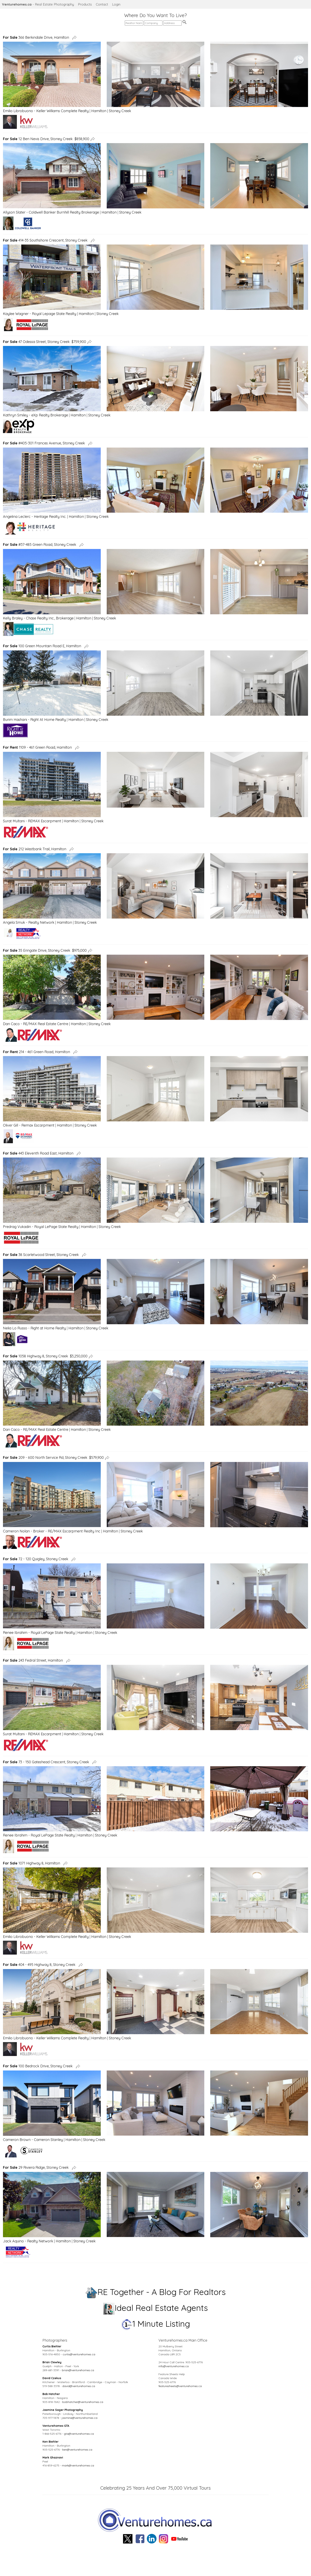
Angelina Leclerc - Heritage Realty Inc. (34, 516)
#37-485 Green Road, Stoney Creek (40, 544)
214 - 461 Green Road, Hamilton (37, 1052)
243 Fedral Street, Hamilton (34, 1660)
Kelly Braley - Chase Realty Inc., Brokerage (38, 618)
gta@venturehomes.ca (79, 2433)
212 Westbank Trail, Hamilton (35, 849)
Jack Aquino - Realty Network (28, 2241)
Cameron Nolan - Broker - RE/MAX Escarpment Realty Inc (51, 1531)
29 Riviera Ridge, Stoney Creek (37, 2167)
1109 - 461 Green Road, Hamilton (38, 747)
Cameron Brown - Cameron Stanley (33, 2139)
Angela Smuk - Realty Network (28, 922)
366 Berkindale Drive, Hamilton (37, 37)
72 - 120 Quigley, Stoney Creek (36, 1559)
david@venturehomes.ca (78, 2386)
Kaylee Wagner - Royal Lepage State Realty (39, 313)
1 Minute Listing (155, 2323)
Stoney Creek (120, 111)
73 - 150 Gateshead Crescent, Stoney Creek (47, 1762)
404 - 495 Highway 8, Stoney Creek (40, 1964)
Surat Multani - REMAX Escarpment (32, 821)
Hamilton (98, 111)
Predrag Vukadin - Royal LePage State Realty (40, 1226)
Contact (102, 4)
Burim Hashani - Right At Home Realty (34, 719)
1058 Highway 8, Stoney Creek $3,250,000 (45, 1356)
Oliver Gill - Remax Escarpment (28, 1125)
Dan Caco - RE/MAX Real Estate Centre (35, 1024)
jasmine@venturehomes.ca (79, 2418)
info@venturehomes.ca (173, 2366)
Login (116, 4)
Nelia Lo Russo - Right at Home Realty (34, 1328)
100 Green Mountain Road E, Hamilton (43, 646)
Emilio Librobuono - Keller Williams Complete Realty (46, 111)
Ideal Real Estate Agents (155, 2308)
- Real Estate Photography (38, 4)
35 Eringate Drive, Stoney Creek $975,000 (45, 950)
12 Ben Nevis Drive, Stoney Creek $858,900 (46, 139)
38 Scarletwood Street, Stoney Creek (42, 1254)
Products (85, 4)
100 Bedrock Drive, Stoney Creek (39, 2066)
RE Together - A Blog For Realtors (155, 2292)
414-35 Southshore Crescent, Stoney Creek (46, 240)
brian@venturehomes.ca (78, 2370)
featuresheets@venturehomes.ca (180, 2386)
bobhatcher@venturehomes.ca (82, 2402)
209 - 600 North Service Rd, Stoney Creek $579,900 (53, 1457)
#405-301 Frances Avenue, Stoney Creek (45, 443)
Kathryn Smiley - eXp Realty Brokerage (35, 415)
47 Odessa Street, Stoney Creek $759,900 (44, 341)
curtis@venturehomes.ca (79, 2354)
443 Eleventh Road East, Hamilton (39, 1153)
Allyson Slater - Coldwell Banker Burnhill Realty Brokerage (51, 212)
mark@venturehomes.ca (78, 2465)
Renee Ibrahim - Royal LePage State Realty (39, 1632)
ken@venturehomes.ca (77, 2449)
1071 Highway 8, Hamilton (32, 1863)
